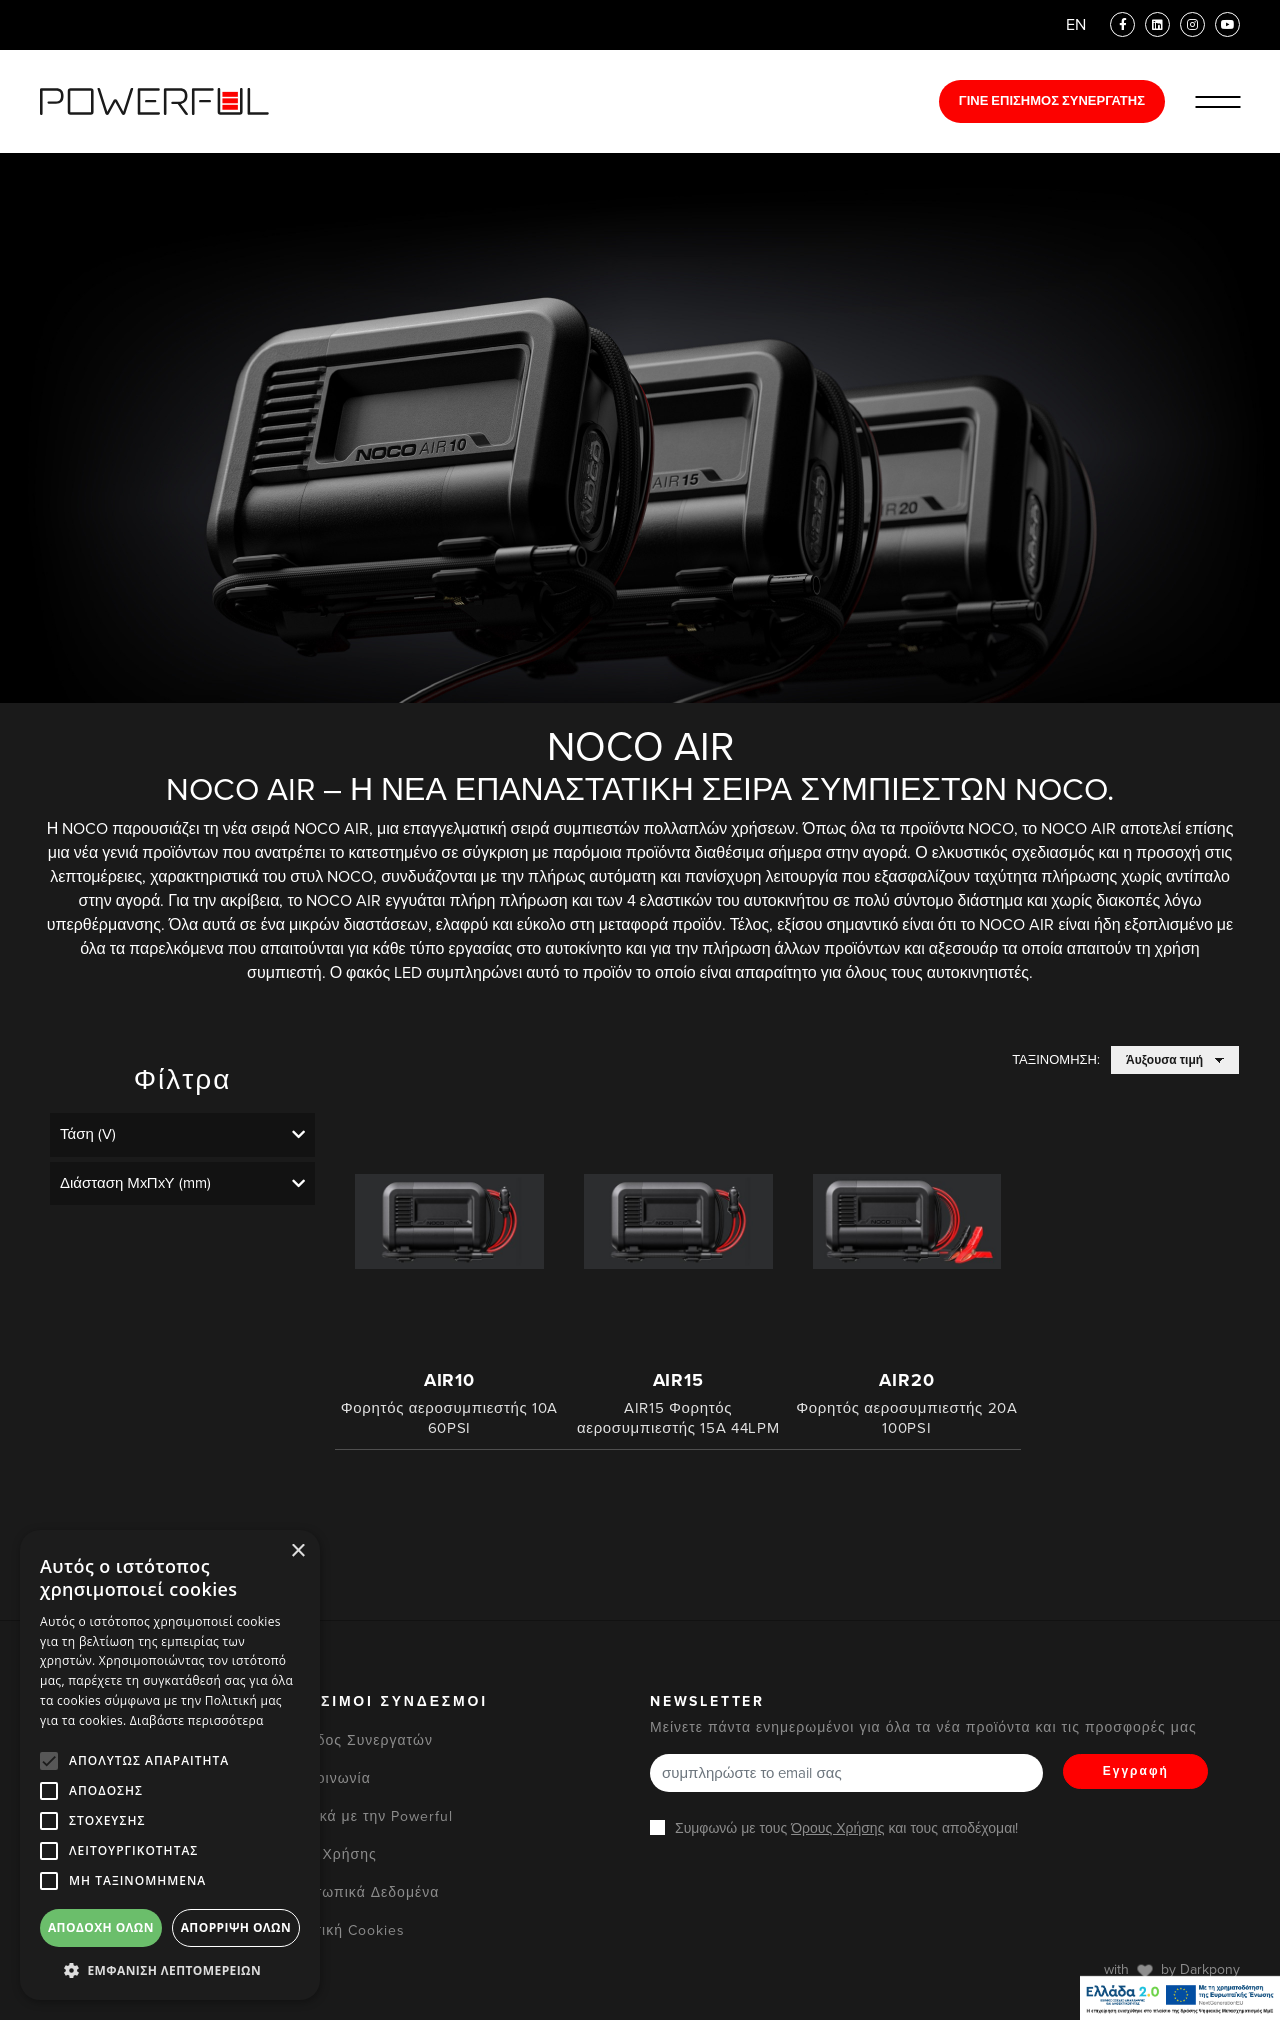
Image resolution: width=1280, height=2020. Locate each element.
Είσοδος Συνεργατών (358, 1740)
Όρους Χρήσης (837, 1828)
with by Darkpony (1172, 1969)
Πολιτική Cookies (344, 1930)
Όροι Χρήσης (330, 1854)
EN (1076, 25)
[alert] (170, 1765)
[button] (170, 1970)
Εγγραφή (1136, 1771)
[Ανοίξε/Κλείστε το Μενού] (1217, 101)
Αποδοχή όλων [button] (101, 1927)
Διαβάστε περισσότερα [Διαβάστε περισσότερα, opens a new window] (197, 1720)
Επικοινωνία (327, 1778)
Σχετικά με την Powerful (368, 1816)
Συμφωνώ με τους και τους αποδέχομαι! (846, 1828)
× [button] (297, 1551)
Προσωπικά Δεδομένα (362, 1892)
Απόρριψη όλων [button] (236, 1927)
